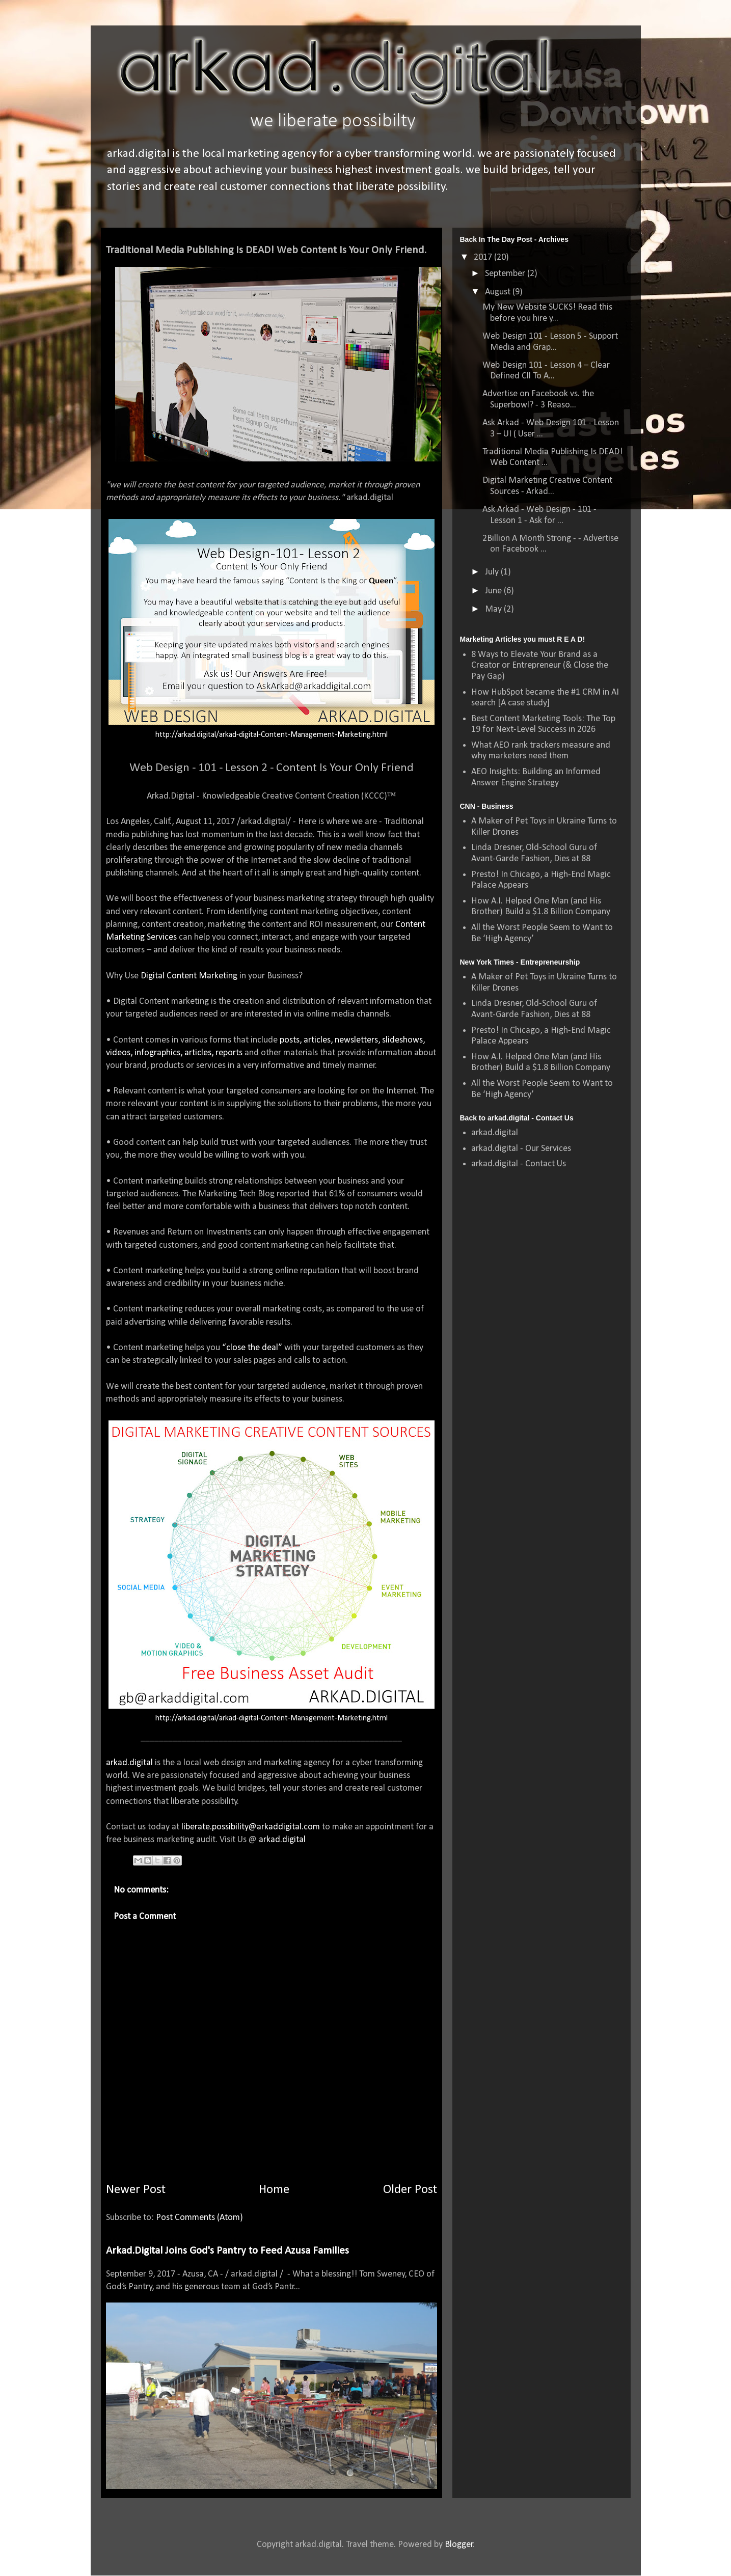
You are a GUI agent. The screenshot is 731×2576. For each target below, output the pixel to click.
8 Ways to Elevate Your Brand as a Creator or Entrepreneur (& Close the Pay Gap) (539, 665)
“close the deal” (253, 1348)
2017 (484, 257)
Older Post (410, 2189)
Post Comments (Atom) (199, 2218)
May (494, 609)
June (494, 591)
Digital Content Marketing (189, 976)
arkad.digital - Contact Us (518, 1164)
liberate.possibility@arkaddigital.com (250, 1827)
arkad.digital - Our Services (521, 1149)
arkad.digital (129, 1763)
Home (274, 2189)
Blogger (459, 2545)
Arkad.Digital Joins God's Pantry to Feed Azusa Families (227, 2250)
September (506, 274)
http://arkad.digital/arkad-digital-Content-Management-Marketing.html (271, 735)
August (498, 292)
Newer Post (136, 2189)
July (493, 572)
